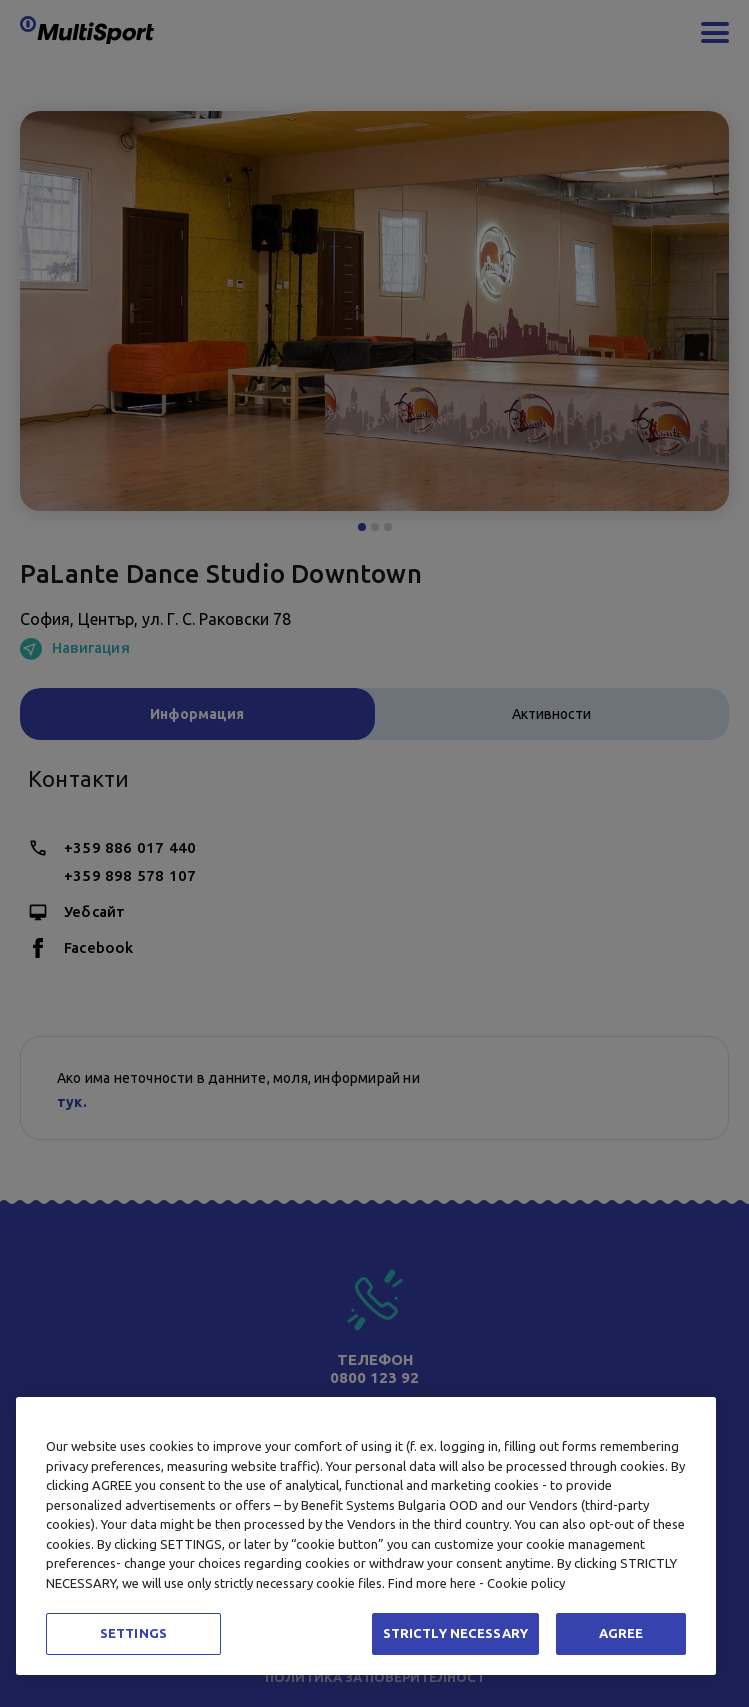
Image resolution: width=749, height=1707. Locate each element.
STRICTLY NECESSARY (455, 1633)
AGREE (621, 1633)
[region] (366, 1536)
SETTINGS (133, 1633)
